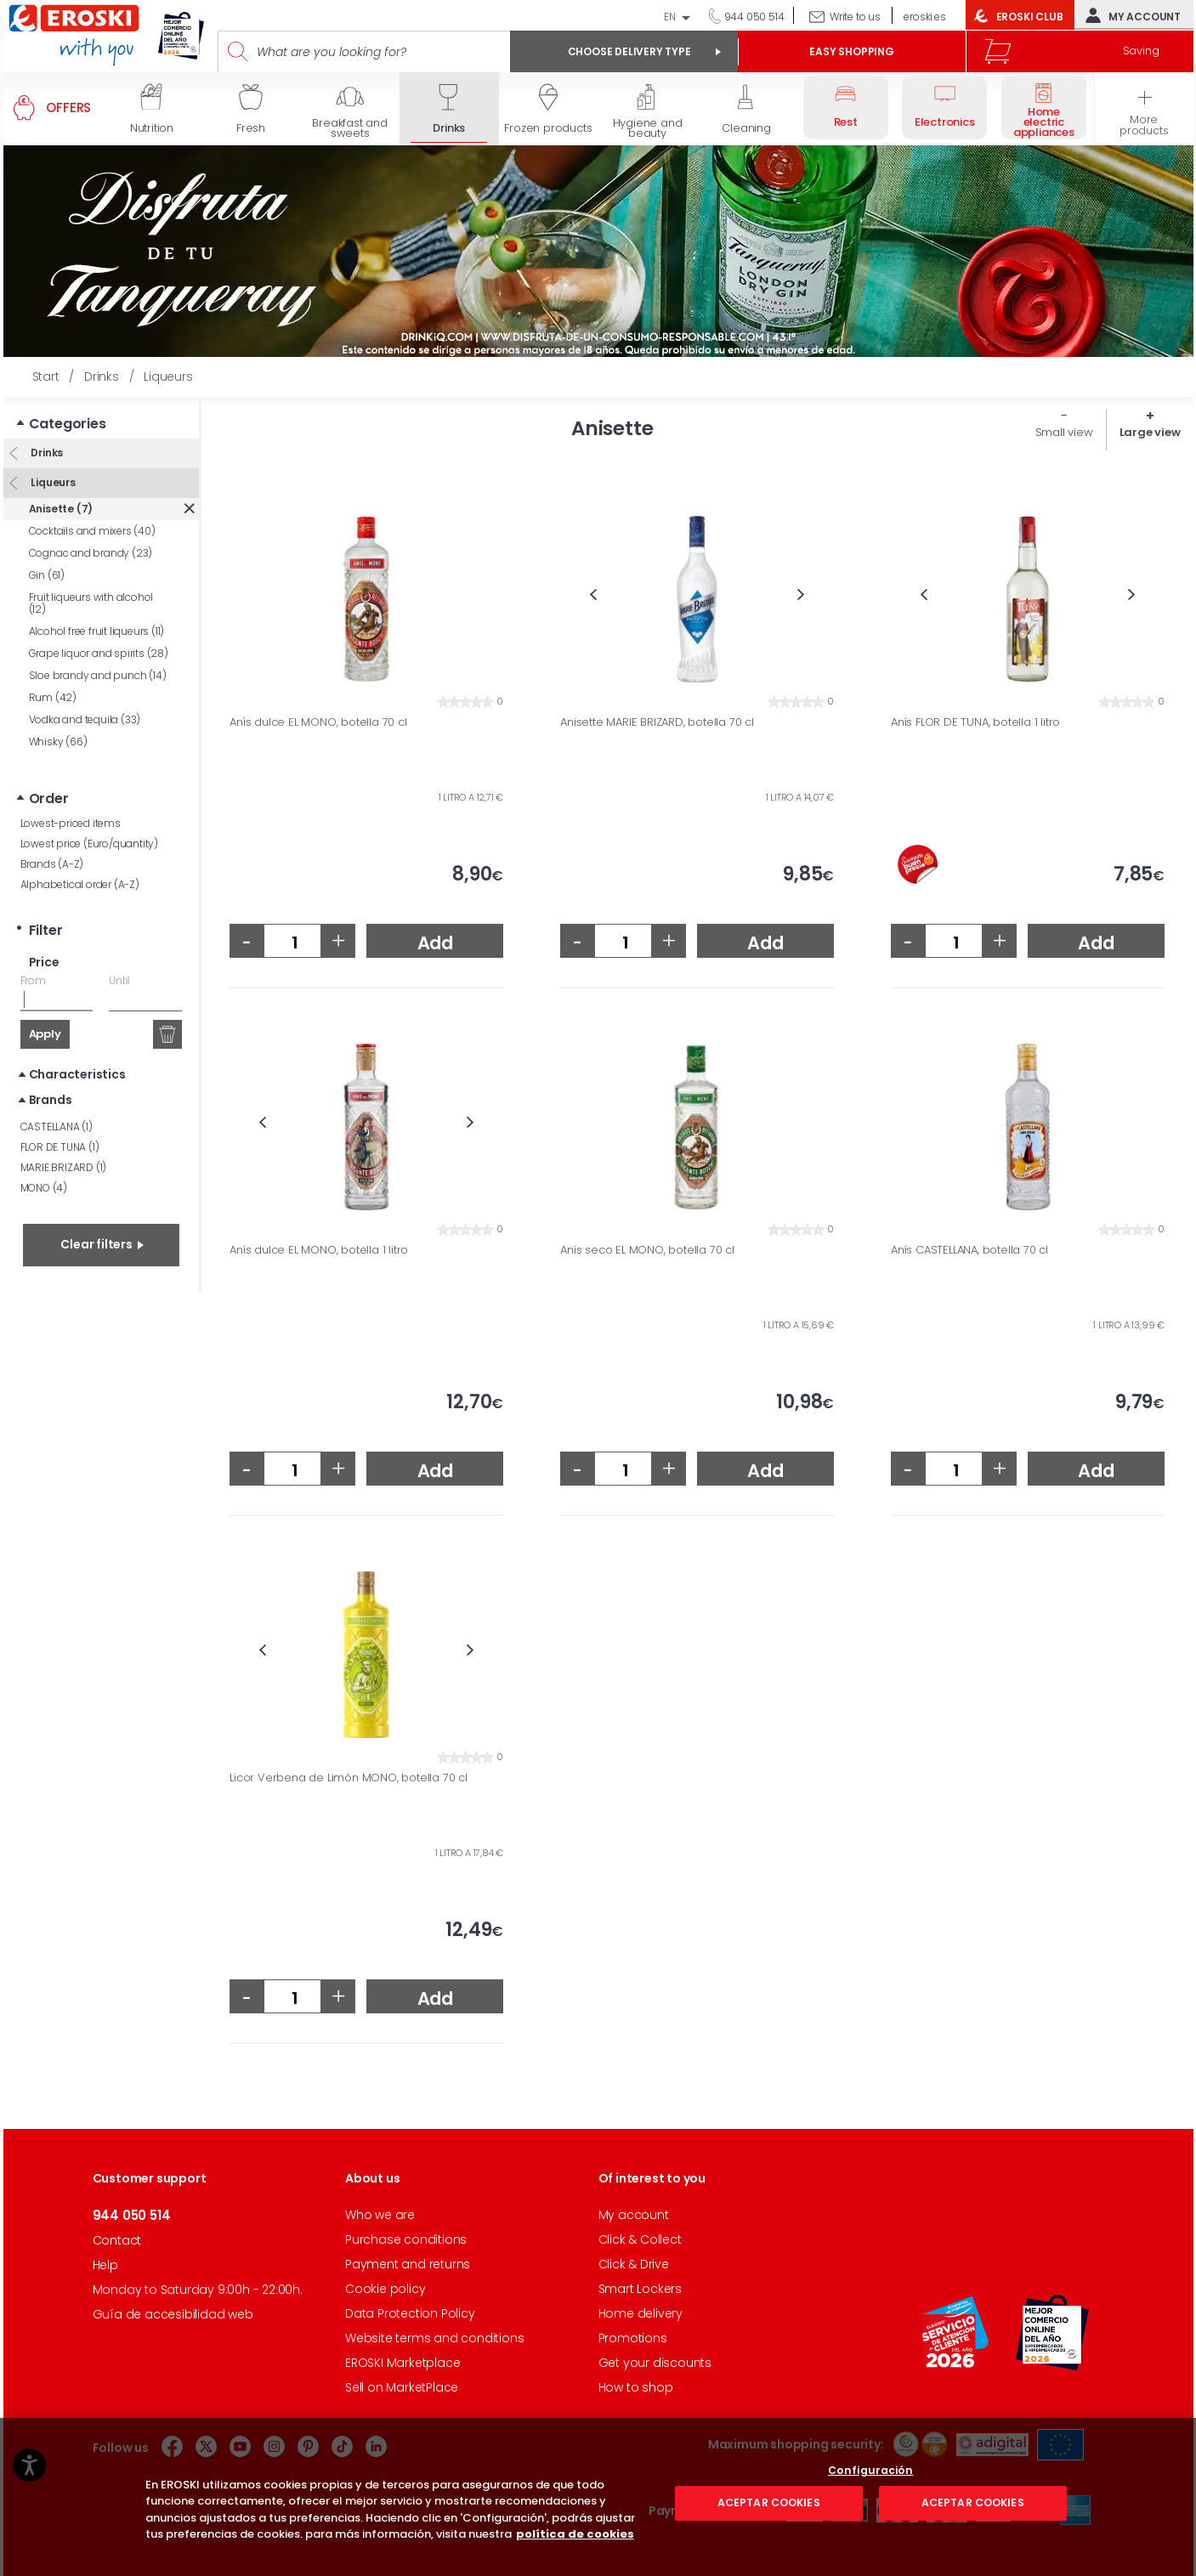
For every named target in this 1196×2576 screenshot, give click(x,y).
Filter (46, 930)
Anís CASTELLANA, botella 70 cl (969, 1250)
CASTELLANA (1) (56, 1126)
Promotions (632, 2338)
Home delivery (640, 2313)
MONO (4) (43, 1187)
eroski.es (924, 16)
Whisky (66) (58, 741)
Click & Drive (633, 2264)
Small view (1064, 432)
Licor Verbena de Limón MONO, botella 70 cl (349, 1778)
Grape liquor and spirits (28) (98, 653)
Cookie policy (385, 2288)
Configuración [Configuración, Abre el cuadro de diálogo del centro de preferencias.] (871, 2550)
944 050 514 (753, 16)
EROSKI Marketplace (402, 2362)
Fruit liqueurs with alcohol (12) (91, 603)
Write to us (855, 16)
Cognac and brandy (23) (91, 553)
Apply (45, 1034)
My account (1129, 15)
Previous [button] (593, 594)
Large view (1150, 432)
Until (119, 980)
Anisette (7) (61, 508)
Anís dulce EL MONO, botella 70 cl (318, 722)
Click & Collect (640, 2239)
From (33, 980)
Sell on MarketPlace (401, 2387)
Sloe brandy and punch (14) (98, 675)
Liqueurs (52, 482)
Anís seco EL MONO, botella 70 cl (647, 1250)
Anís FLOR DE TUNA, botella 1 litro (975, 722)
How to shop (635, 2387)
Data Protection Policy (410, 2313)
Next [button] (801, 594)
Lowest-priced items (70, 823)
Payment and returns (407, 2264)
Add (435, 943)
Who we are (380, 2214)
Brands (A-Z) (52, 864)
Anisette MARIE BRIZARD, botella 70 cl (657, 722)
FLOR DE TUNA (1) (59, 1147)
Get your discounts (654, 2362)
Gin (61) (47, 575)
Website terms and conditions (434, 2338)
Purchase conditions (406, 2239)
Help (105, 2264)
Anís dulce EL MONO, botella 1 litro (319, 1250)
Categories (67, 423)
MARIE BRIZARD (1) (63, 1167)
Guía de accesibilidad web (173, 2314)
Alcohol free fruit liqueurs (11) (97, 631)
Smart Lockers (640, 2288)
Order (49, 798)
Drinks (46, 452)
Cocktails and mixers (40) (92, 531)
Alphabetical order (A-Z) (79, 884)
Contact (117, 2240)
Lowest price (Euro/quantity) (89, 843)
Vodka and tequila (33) (85, 719)
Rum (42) (53, 697)
